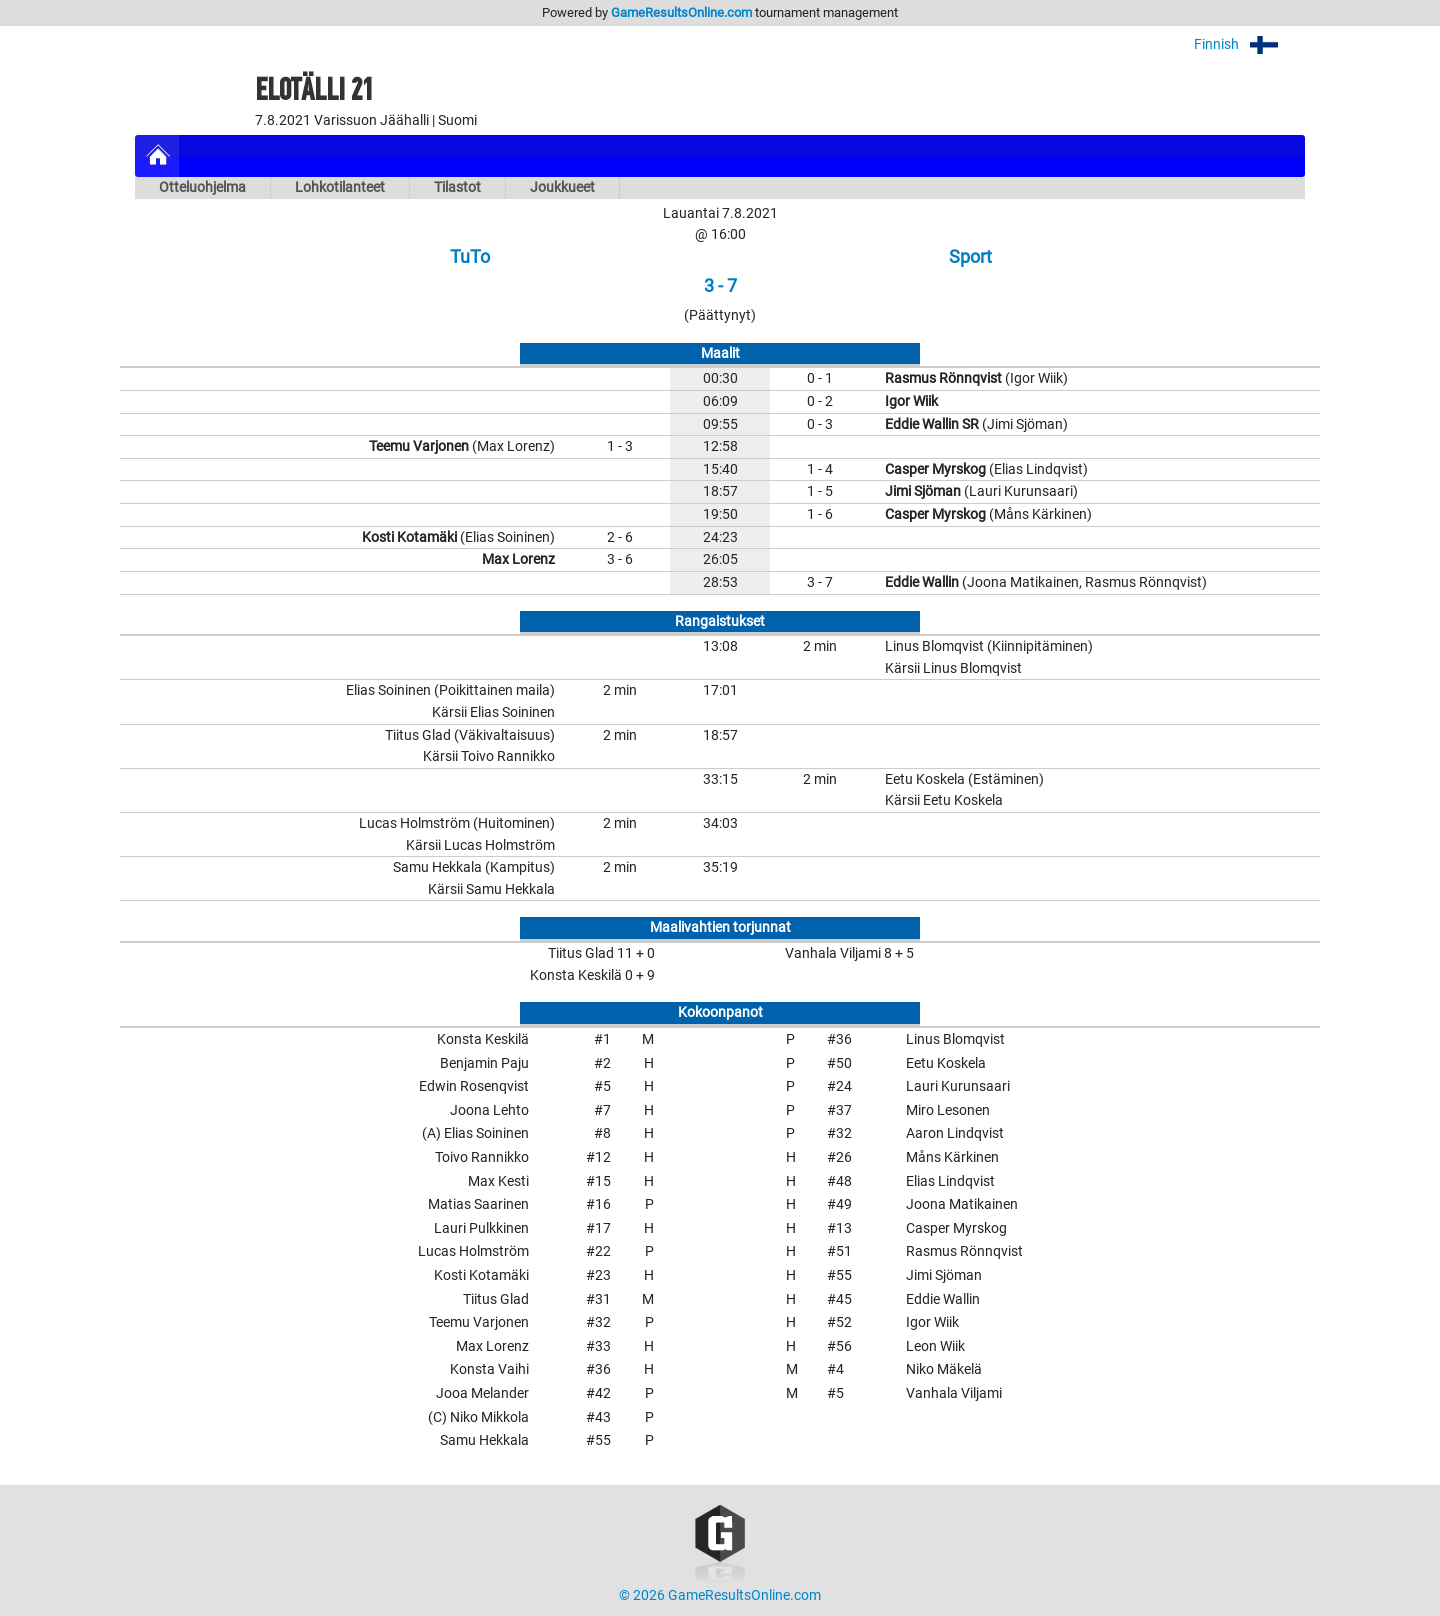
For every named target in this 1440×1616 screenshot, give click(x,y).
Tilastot (457, 187)
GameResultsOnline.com (681, 12)
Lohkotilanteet (340, 187)
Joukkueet (562, 187)
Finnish (1249, 44)
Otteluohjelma (202, 187)
